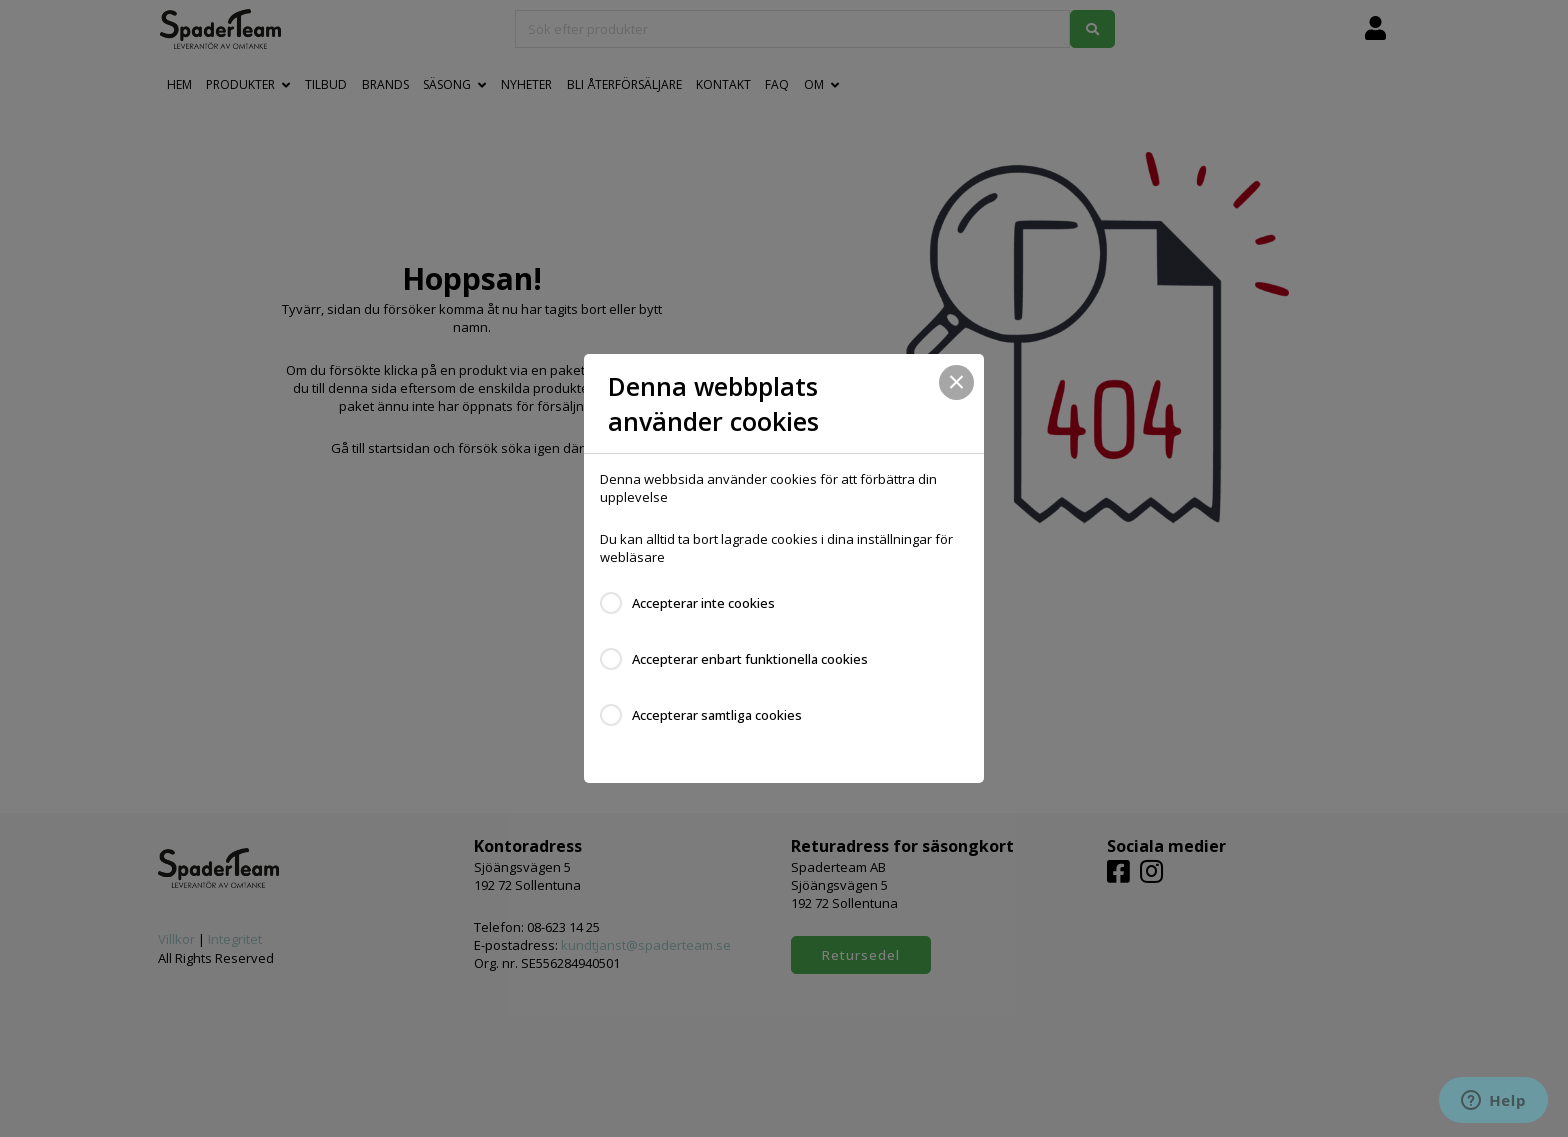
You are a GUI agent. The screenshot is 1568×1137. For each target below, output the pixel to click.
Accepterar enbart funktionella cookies (750, 659)
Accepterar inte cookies (703, 603)
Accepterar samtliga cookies (717, 715)
